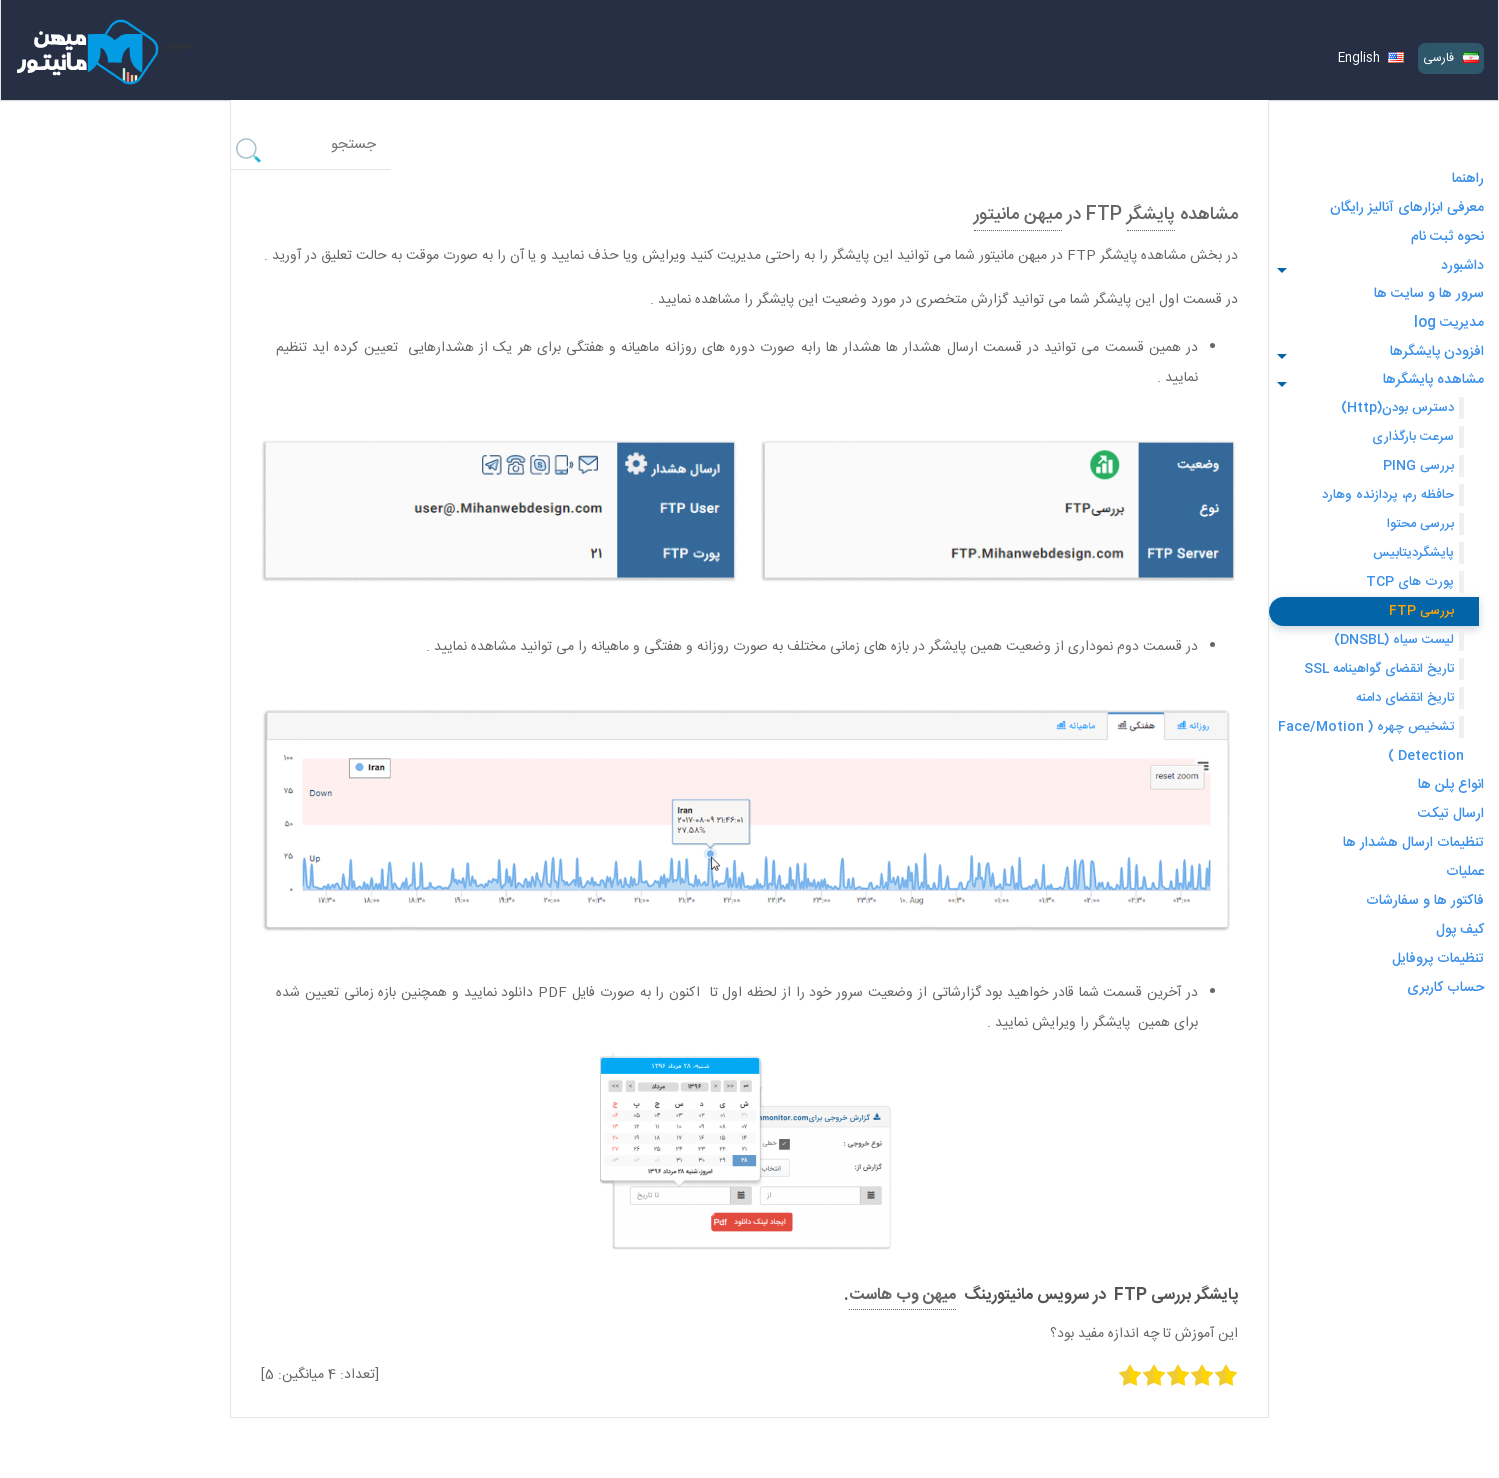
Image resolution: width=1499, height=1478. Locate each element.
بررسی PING (1418, 466)
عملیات (1465, 872)
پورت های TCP (1410, 582)
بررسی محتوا (1420, 524)
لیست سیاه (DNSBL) (1394, 640)
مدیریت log (1449, 323)
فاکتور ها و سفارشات (1425, 901)
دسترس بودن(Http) (1397, 408)
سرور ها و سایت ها (1429, 294)
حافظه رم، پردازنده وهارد (1388, 495)
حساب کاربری (1445, 988)
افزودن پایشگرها (1437, 352)
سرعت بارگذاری (1411, 437)
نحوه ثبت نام (1447, 237)
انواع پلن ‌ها (1451, 785)
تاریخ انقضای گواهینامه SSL (1379, 669)
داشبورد (1462, 266)
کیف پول (1460, 930)
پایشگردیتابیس (1413, 553)
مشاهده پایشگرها (1433, 380)
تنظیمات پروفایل (1438, 959)
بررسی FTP (1421, 611)
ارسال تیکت (1451, 814)
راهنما (1468, 179)
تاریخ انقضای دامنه (1405, 698)
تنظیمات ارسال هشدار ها (1413, 843)
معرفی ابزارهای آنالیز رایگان (1407, 208)
